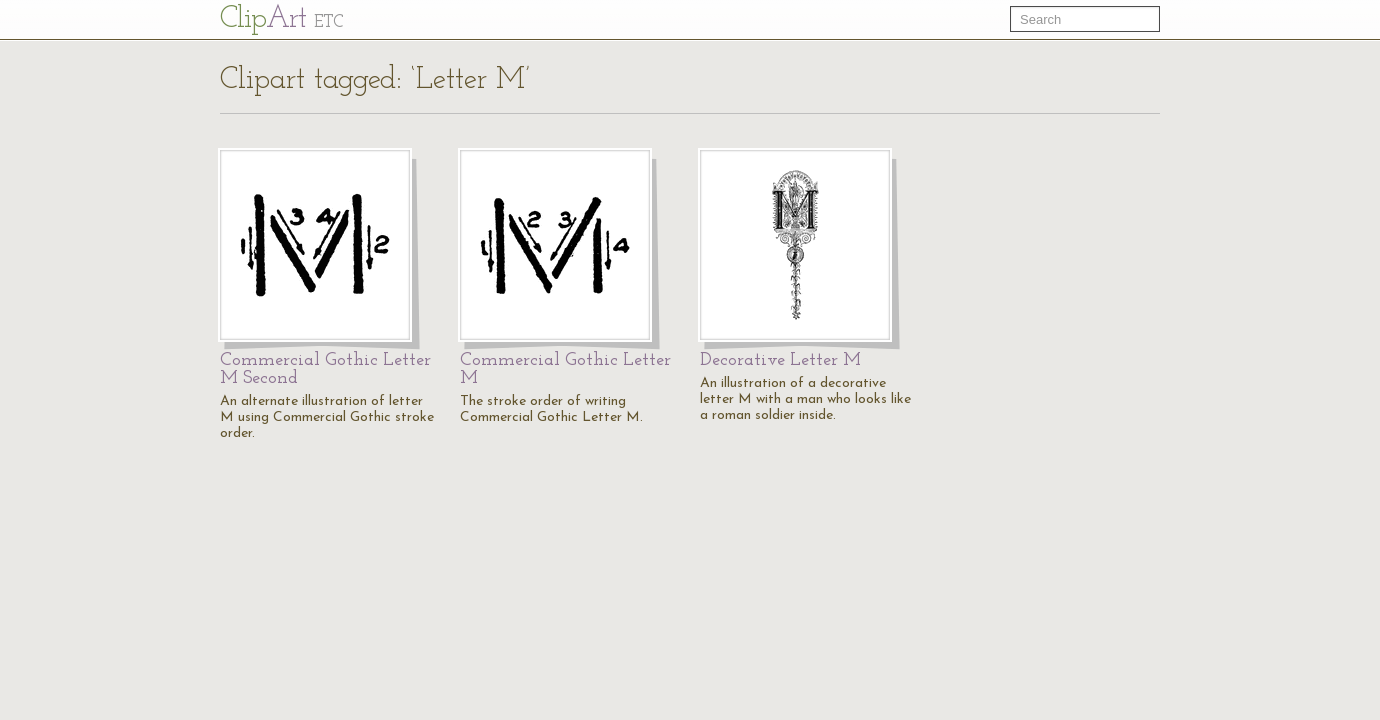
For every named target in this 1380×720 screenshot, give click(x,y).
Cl (281, 19)
